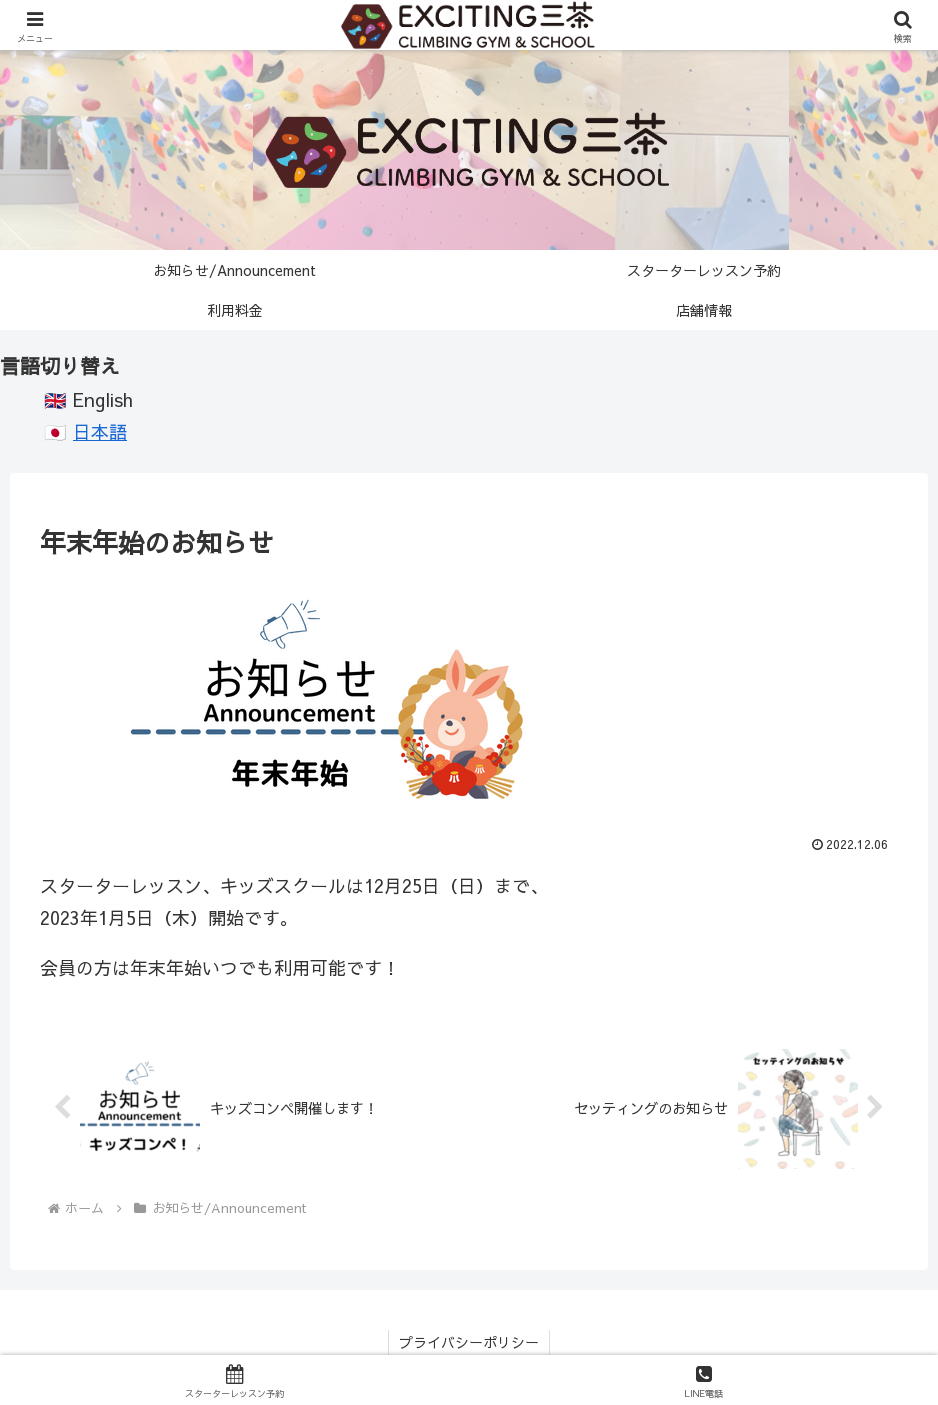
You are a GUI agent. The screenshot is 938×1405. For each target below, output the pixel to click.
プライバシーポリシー (469, 1342)
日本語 (100, 431)
